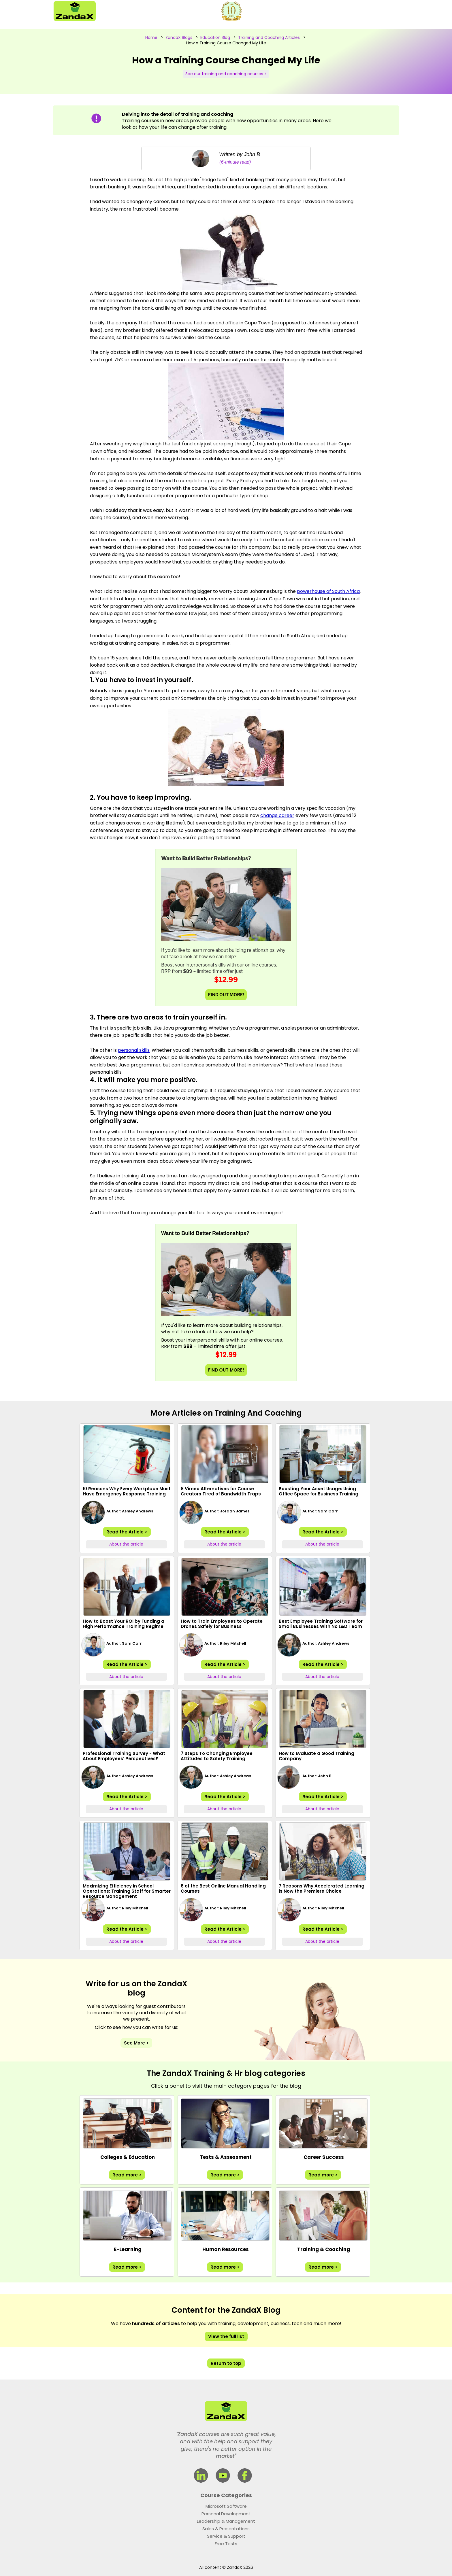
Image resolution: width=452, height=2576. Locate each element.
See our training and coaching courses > (226, 74)
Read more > (127, 2175)
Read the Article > (126, 1532)
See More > (136, 2043)
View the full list (226, 2336)
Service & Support (226, 2536)
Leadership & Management (226, 2521)
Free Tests (226, 2544)
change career (277, 815)
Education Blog (215, 37)
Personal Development (226, 2514)
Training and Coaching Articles (269, 37)
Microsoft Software (226, 2506)
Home (151, 37)
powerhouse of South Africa (328, 591)
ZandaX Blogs (178, 37)
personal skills (134, 1050)
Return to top (226, 2363)
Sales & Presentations (226, 2529)
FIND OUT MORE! (226, 994)
